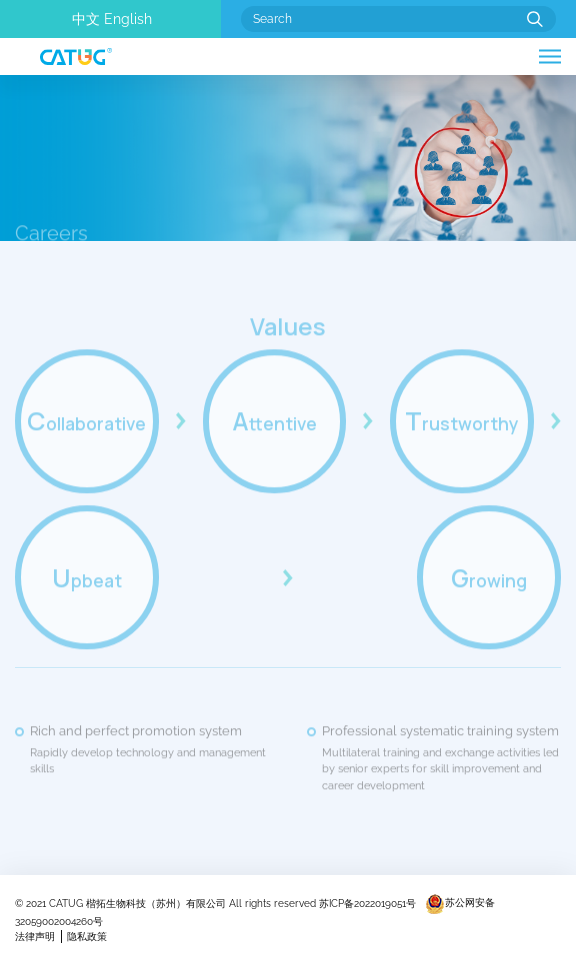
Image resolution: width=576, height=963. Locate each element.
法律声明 (35, 936)
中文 (86, 19)
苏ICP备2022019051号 (367, 902)
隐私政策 (87, 936)
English (128, 19)
